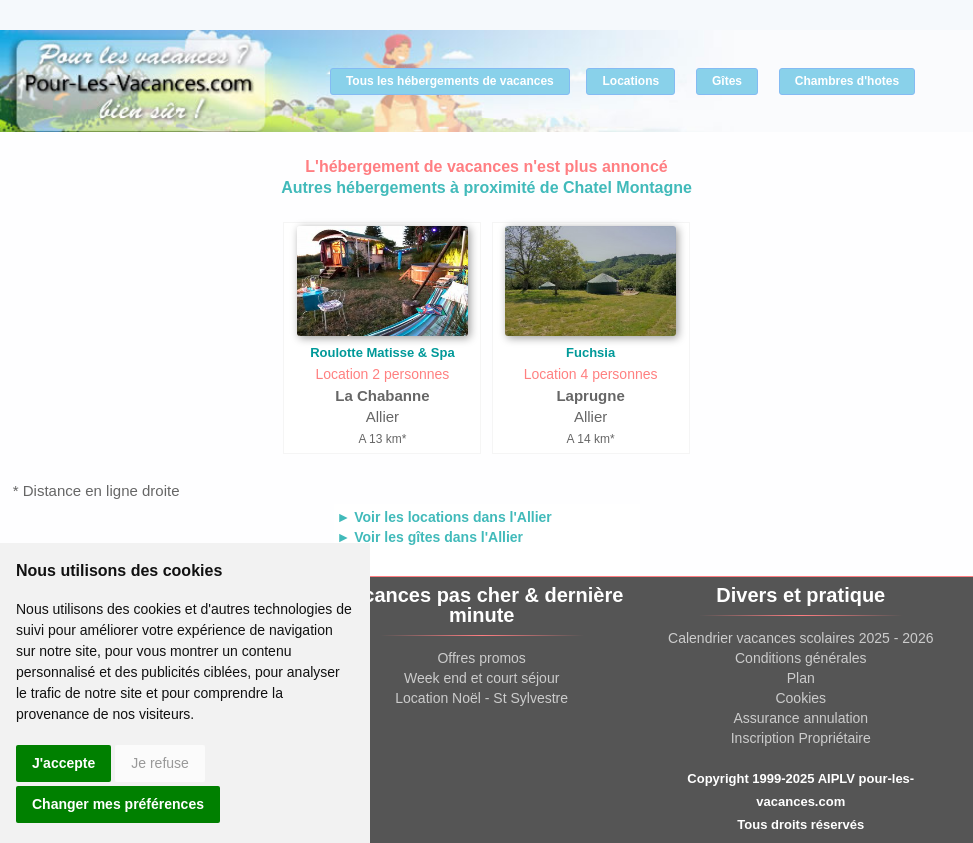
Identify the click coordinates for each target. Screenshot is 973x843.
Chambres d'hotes (847, 81)
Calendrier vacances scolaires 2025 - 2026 (800, 638)
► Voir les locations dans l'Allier (444, 517)
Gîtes (727, 81)
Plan (801, 678)
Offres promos (481, 658)
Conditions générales (801, 658)
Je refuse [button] (160, 763)
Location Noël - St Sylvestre (481, 698)
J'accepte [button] (63, 763)
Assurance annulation (800, 718)
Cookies (800, 698)
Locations (630, 81)
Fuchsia (590, 352)
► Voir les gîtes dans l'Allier (430, 537)
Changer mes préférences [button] (118, 804)
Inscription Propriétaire (801, 738)
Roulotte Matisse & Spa (382, 352)
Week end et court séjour (481, 678)
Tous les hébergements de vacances (450, 81)
